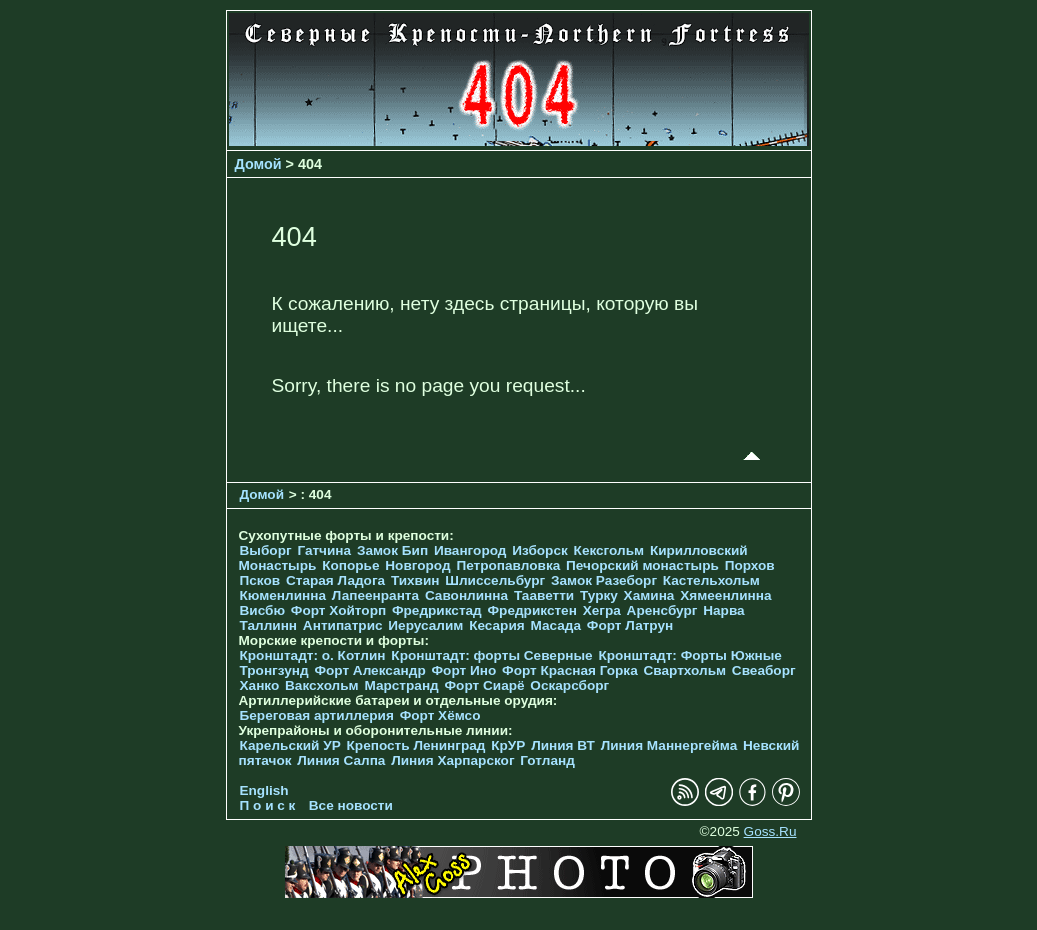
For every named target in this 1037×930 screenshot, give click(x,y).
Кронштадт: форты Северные (491, 655)
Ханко (260, 685)
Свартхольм (685, 670)
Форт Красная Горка (570, 670)
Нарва (723, 610)
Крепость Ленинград (416, 745)
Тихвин (415, 580)
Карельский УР (290, 745)
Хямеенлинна (725, 595)
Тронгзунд (274, 670)
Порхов (750, 565)
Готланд (547, 760)
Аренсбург (662, 610)
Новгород (417, 565)
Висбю (263, 610)
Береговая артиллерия (317, 715)
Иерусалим (425, 625)
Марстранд (401, 685)
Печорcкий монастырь (642, 565)
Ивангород (470, 550)
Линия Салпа (341, 760)
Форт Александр (369, 670)
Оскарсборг (569, 685)
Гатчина (324, 550)
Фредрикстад (437, 610)
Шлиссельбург (495, 580)
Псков (260, 580)
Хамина (649, 595)
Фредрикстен (532, 610)
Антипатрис (343, 625)
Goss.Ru (770, 831)
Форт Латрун (630, 625)
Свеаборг (764, 670)
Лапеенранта (375, 595)
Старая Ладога (335, 580)
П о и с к (268, 805)
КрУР (508, 745)
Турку (599, 595)
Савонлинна (466, 595)
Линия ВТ (563, 745)
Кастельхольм (711, 580)
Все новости (351, 805)
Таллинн (269, 625)
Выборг (266, 550)
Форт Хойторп (338, 610)
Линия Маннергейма (669, 745)
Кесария (497, 625)
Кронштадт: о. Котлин (313, 655)
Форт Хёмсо (440, 715)
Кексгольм (609, 550)
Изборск (540, 550)
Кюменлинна (283, 595)
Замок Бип (392, 550)
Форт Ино (464, 670)
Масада (555, 625)
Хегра (602, 610)
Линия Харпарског (452, 760)
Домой (258, 164)
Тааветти (544, 595)
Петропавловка (508, 565)
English (264, 790)
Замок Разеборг (604, 580)
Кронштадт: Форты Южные (690, 655)
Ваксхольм (322, 685)
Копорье (350, 565)
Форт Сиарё (485, 685)
